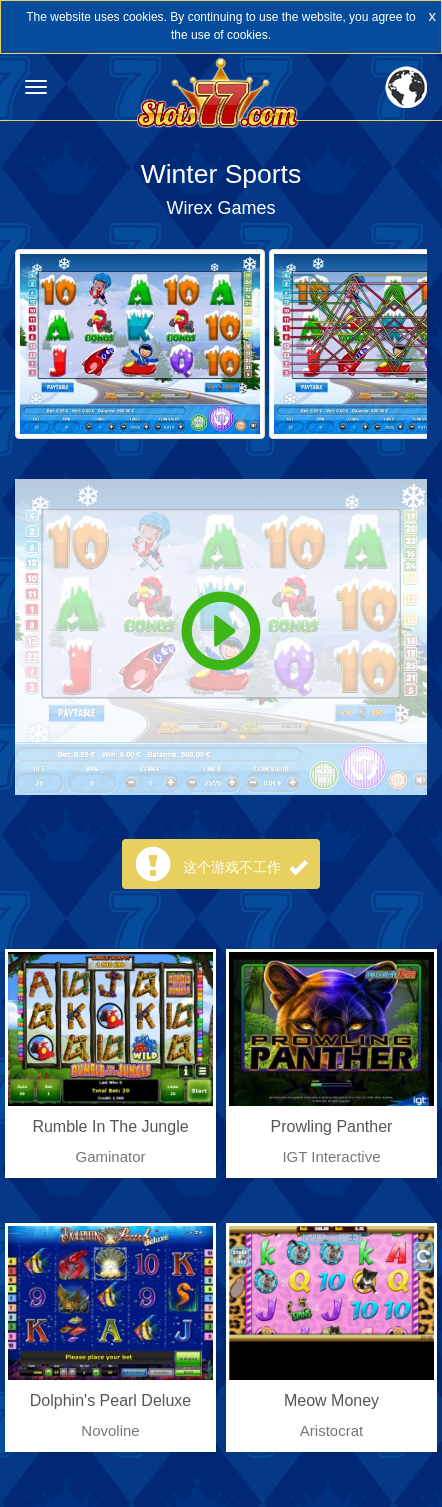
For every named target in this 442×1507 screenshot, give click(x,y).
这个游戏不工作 (245, 867)
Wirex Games (220, 208)
